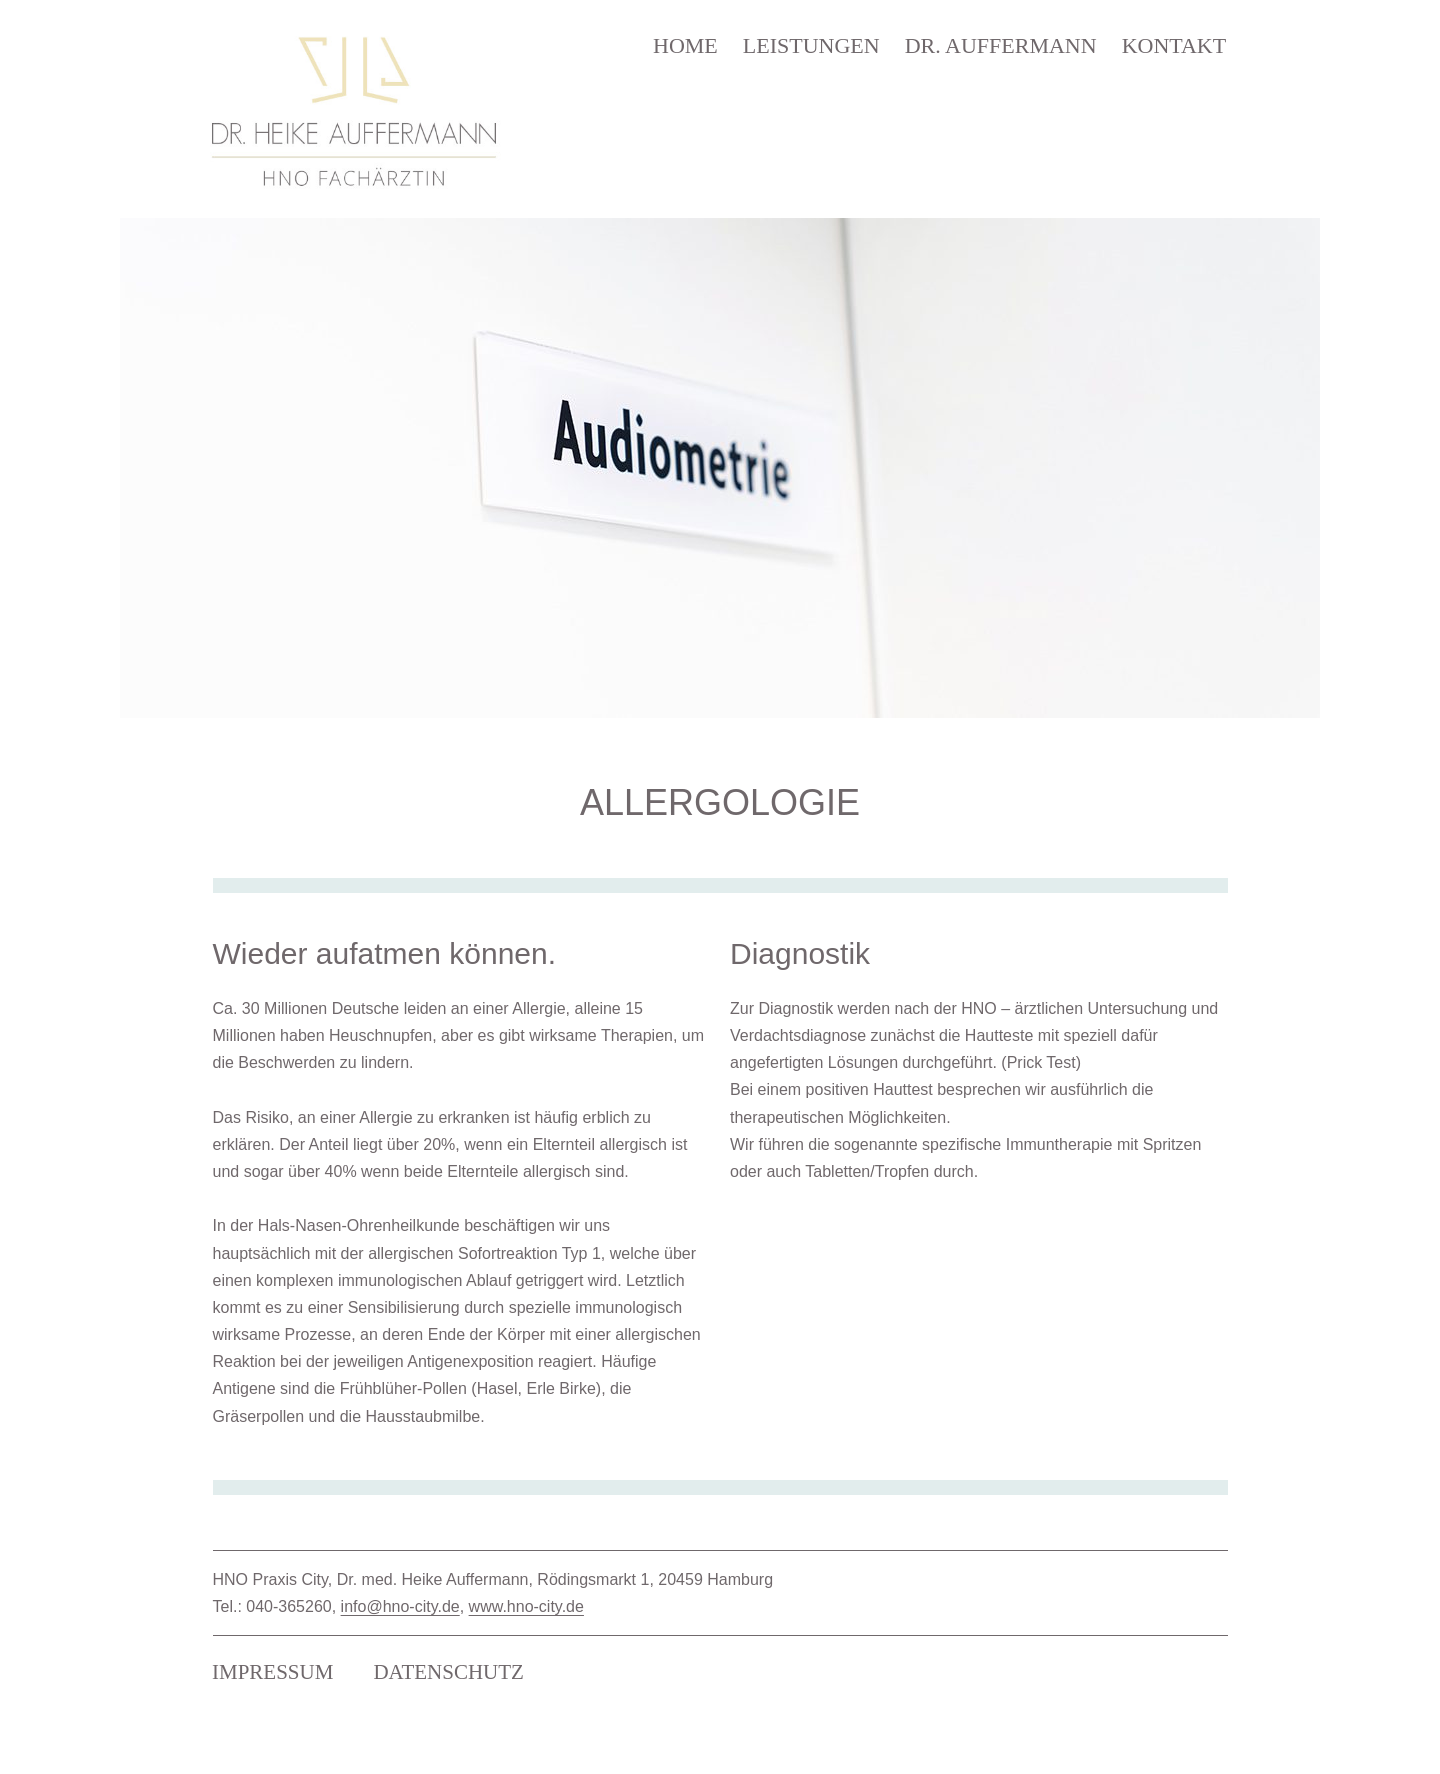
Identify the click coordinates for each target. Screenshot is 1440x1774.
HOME (685, 45)
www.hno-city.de (526, 1606)
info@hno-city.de (400, 1606)
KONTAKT (1174, 45)
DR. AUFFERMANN (1001, 45)
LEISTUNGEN (811, 45)
